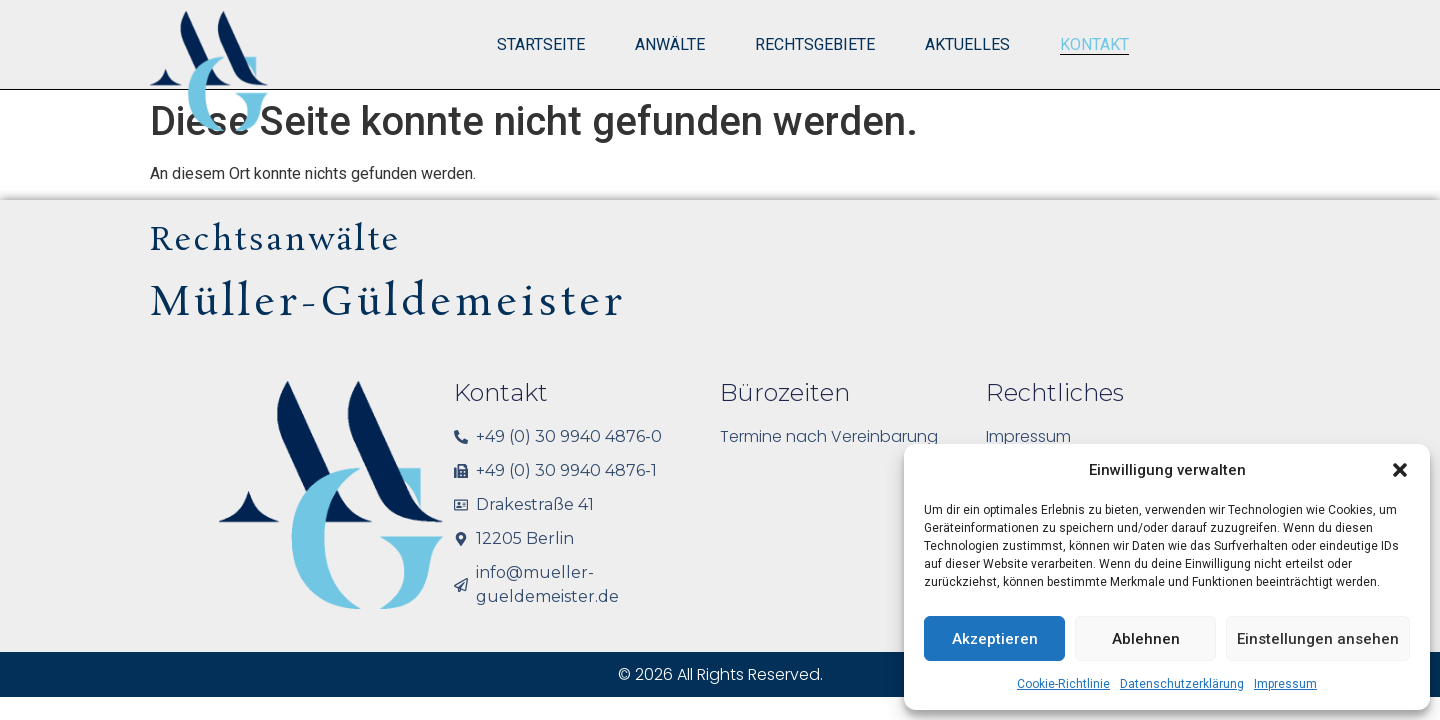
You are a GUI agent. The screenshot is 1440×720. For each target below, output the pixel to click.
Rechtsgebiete (815, 44)
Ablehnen (1146, 639)
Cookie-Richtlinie (1063, 684)
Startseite (541, 44)
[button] (1400, 470)
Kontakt (1094, 44)
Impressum (1285, 684)
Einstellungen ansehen (1318, 639)
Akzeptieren (995, 639)
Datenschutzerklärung (1182, 684)
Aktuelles (967, 44)
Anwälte (670, 44)
